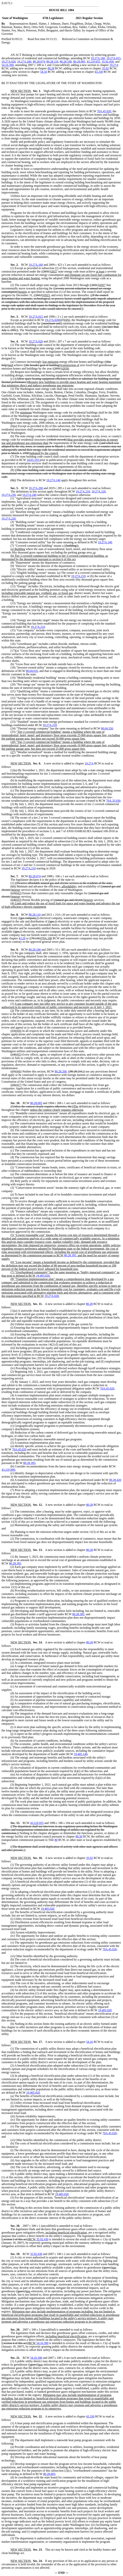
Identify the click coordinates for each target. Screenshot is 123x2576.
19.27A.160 (98, 58)
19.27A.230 (9, 494)
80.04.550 (107, 728)
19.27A (114, 65)
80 (56, 1839)
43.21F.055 (93, 61)
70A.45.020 (104, 111)
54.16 (43, 71)
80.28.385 (78, 1614)
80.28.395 (70, 1255)
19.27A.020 (9, 61)
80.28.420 (115, 1480)
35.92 (105, 68)
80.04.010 (32, 670)
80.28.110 (52, 61)
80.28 (51, 68)
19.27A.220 (99, 491)
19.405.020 (43, 1275)
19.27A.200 (24, 61)
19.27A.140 (53, 480)
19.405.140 (80, 1754)
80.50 (79, 1836)
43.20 (22, 938)
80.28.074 (39, 61)
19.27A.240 (29, 494)
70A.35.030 (113, 800)
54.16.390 (8, 65)
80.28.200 (61, 1071)
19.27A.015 (113, 58)
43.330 (99, 71)
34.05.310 (33, 459)
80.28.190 (66, 61)
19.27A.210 (83, 491)
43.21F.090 (8, 1469)
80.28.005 (79, 61)
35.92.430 (108, 61)
